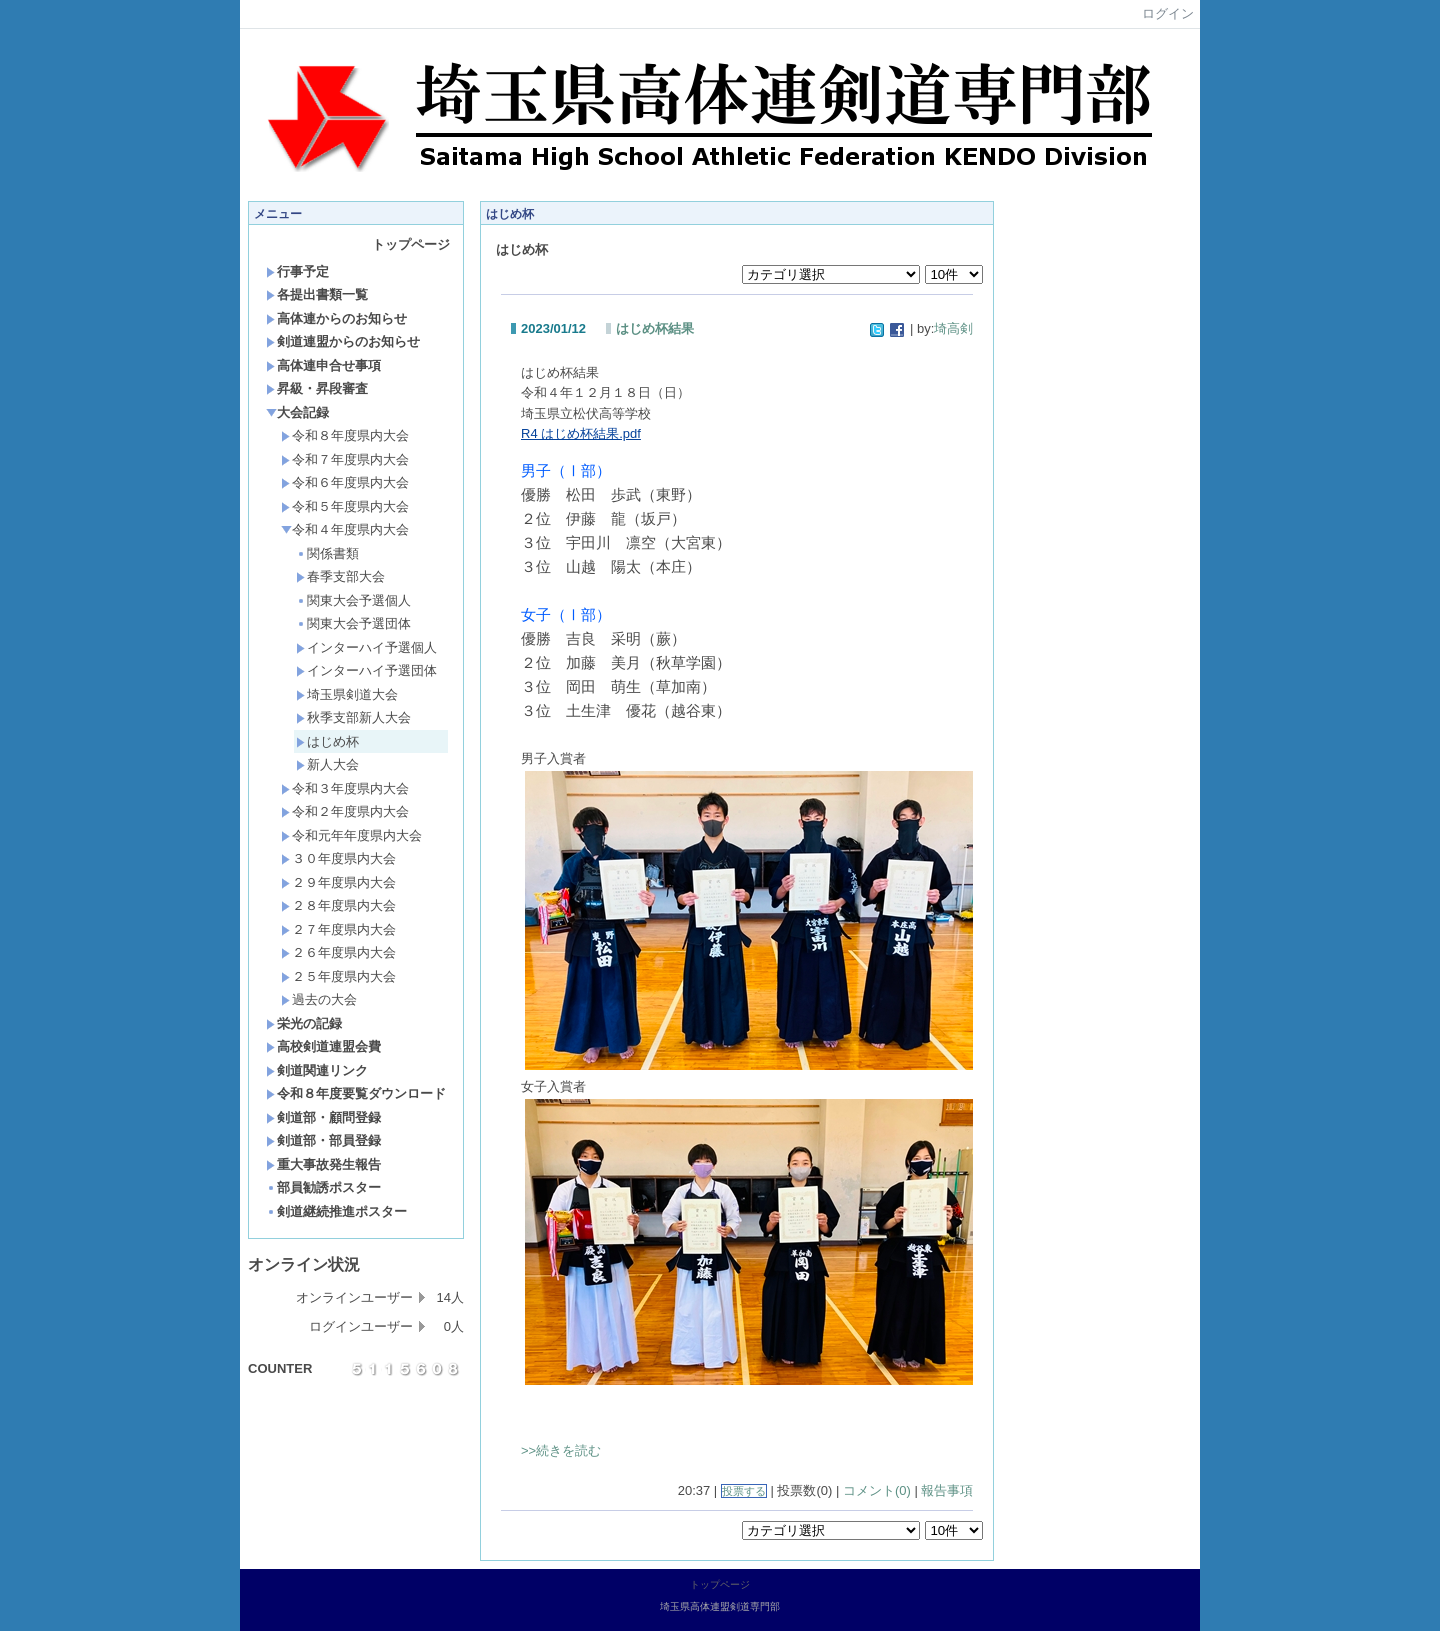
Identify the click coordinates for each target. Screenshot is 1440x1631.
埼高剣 (953, 328)
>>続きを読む (561, 1450)
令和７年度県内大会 (345, 459)
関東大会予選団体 (353, 623)
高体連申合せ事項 (323, 365)
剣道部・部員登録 (323, 1140)
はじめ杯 (327, 741)
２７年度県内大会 (338, 929)
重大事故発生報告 (323, 1164)
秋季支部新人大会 (353, 717)
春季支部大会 (340, 576)
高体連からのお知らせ (336, 318)
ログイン (1168, 13)
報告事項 (947, 1490)
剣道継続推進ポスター (336, 1211)
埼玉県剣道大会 (347, 694)
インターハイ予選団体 (366, 670)
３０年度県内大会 (338, 858)
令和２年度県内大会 (345, 811)
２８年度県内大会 (338, 905)
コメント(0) (877, 1490)
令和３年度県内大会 (345, 788)
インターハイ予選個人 (366, 647)
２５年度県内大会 (338, 976)
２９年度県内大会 (338, 882)
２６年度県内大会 (338, 952)
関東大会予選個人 (353, 600)
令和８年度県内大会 (345, 435)
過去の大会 (319, 999)
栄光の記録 (304, 1023)
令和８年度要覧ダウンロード (356, 1093)
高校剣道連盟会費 (323, 1046)
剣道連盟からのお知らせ (343, 341)
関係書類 (327, 553)
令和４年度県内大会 (345, 529)
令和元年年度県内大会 (351, 835)
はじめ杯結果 (655, 328)
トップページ (411, 244)
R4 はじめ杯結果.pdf (581, 433)
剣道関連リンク (317, 1070)
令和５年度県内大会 (345, 506)
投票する (744, 1491)
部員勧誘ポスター (323, 1187)
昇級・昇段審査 (317, 388)
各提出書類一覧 (317, 294)
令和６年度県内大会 (345, 482)
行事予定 (297, 271)
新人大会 (327, 764)
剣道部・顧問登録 (323, 1117)
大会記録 (297, 412)
